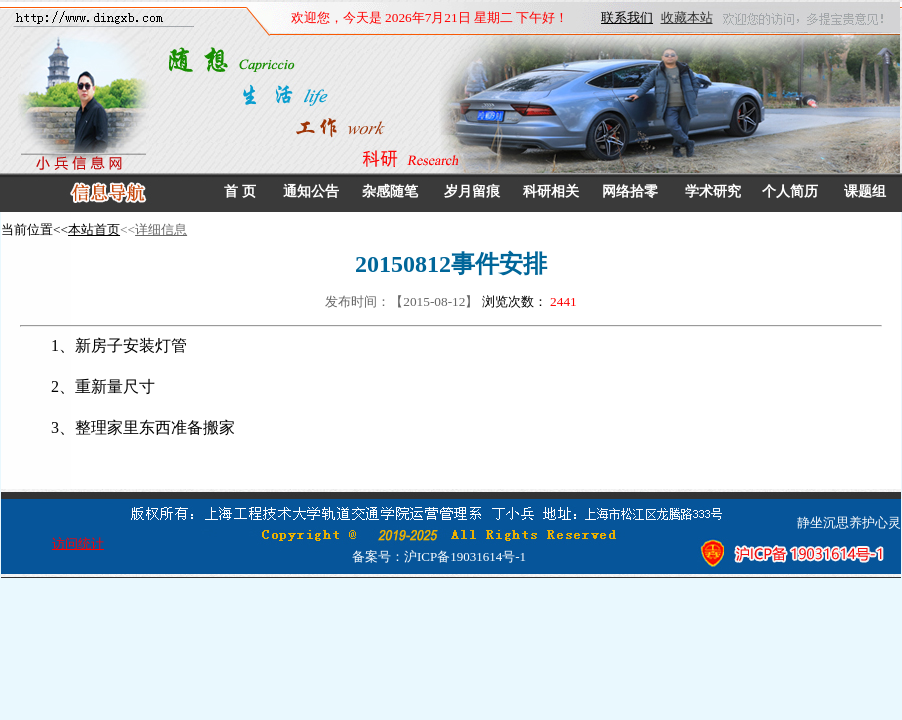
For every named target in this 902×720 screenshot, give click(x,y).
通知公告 (311, 191)
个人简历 (790, 191)
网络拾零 (630, 191)
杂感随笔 (390, 191)
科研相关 (551, 191)
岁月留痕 (472, 191)
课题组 (865, 191)
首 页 (240, 191)
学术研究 (713, 191)
